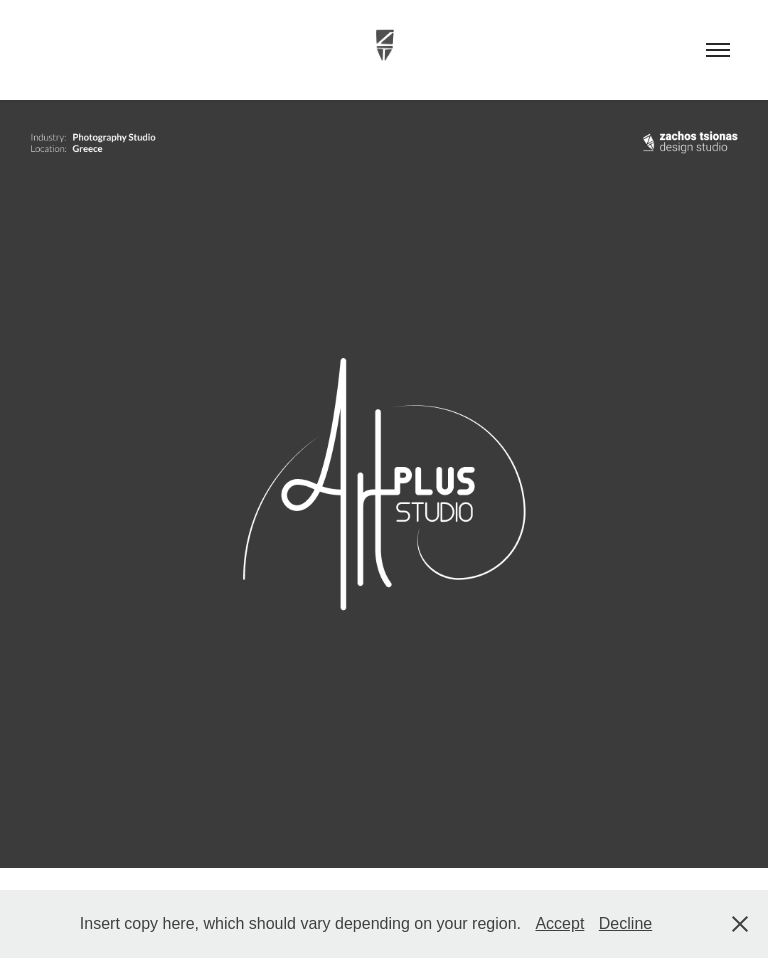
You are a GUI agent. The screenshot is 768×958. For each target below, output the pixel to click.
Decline (625, 923)
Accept (559, 923)
